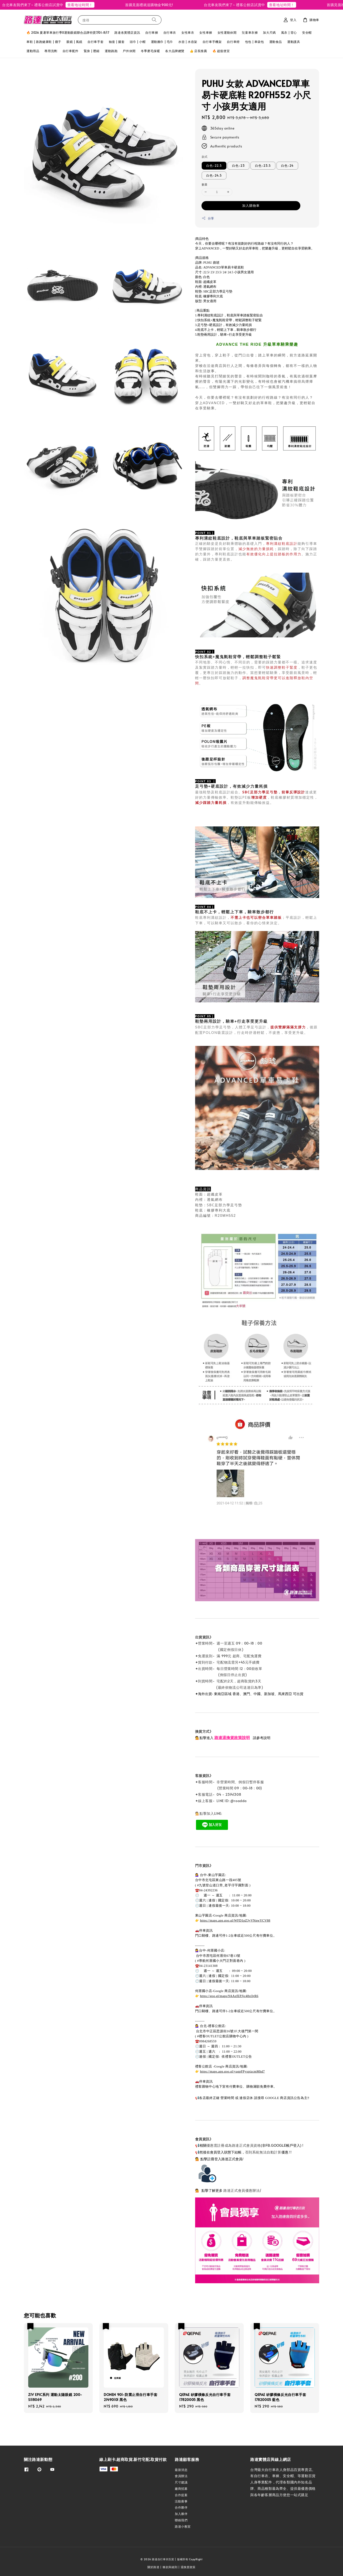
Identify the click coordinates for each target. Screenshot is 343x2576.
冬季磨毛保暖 (150, 51)
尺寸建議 (181, 2482)
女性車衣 (187, 32)
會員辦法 (181, 2476)
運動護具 (293, 42)
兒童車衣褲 (250, 32)
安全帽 (307, 32)
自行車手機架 (212, 42)
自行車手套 (95, 42)
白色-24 (287, 165)
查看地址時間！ (93, 4)
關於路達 (153, 2567)
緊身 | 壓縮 (92, 51)
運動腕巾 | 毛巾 (162, 42)
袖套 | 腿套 (116, 42)
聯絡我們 (181, 2520)
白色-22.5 (214, 165)
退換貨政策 (188, 2567)
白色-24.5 (214, 175)
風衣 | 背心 (289, 32)
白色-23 (238, 165)
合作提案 (181, 2495)
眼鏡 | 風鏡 (74, 42)
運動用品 (32, 51)
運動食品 (275, 42)
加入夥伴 (181, 2514)
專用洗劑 (50, 51)
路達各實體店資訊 (127, 32)
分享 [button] (208, 218)
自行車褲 (151, 32)
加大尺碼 (269, 32)
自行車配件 (71, 51)
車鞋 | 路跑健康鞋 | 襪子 (43, 42)
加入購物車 (251, 205)
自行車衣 (169, 32)
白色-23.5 (263, 165)
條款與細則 (170, 2567)
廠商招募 (181, 2489)
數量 (205, 184)
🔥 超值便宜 (221, 51)
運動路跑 (111, 51)
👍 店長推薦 (198, 51)
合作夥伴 (181, 2507)
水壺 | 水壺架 (187, 42)
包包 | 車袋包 (254, 42)
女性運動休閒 (227, 32)
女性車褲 (205, 32)
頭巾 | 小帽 (137, 42)
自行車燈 (233, 42)
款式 (205, 157)
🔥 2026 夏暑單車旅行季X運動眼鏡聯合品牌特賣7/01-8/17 (67, 32)
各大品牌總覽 (174, 51)
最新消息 (181, 2470)
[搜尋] (154, 20)
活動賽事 (181, 2501)
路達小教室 (183, 2526)
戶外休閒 (129, 51)
